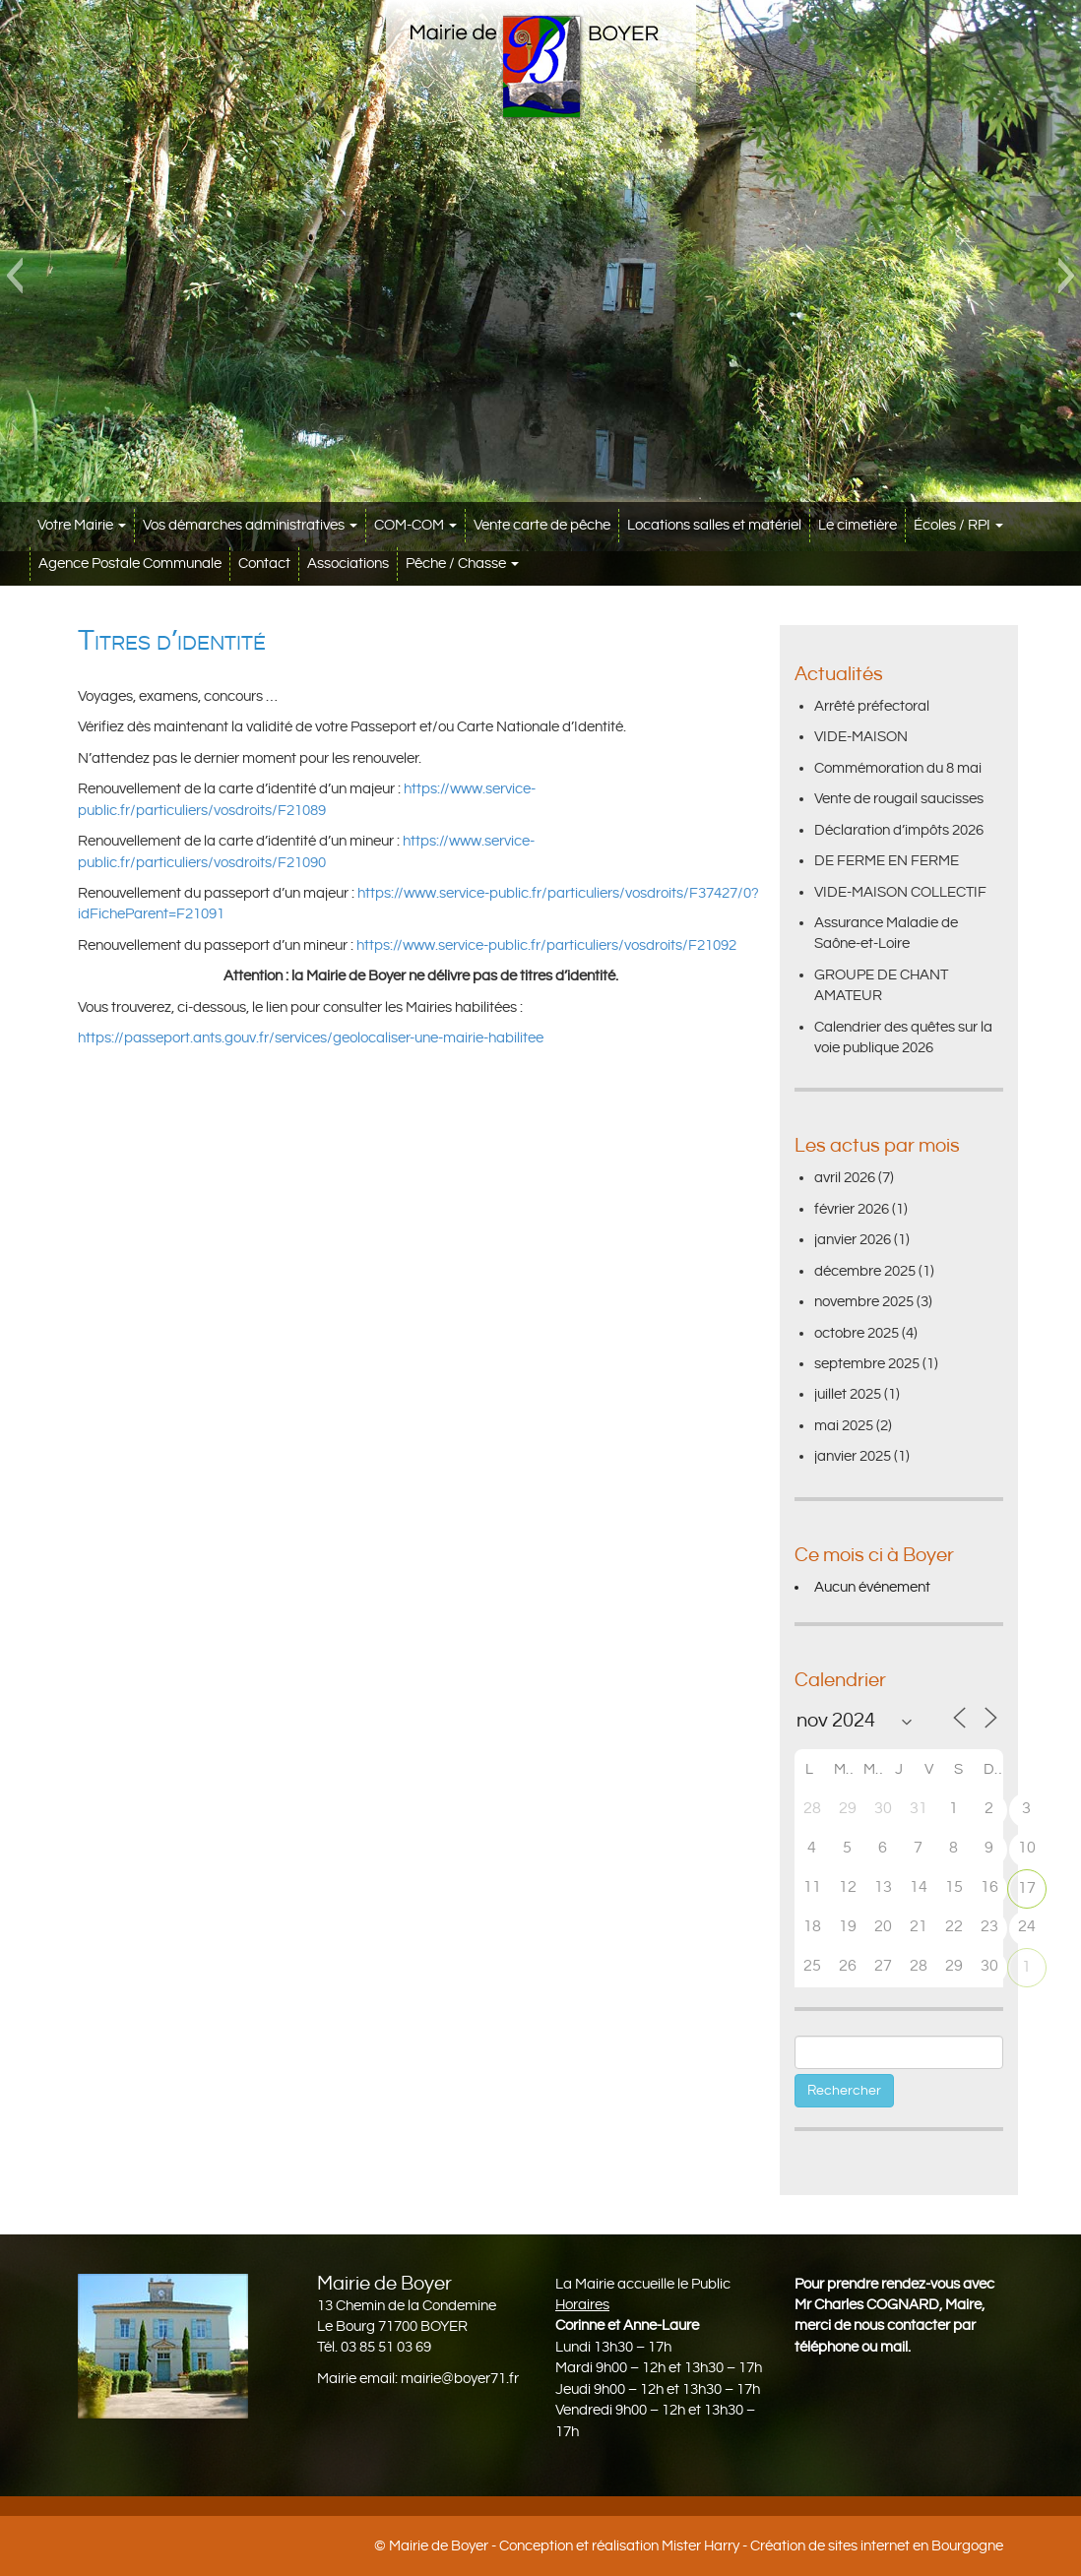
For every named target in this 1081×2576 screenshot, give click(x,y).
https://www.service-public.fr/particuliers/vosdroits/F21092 (546, 945)
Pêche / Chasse (462, 563)
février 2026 (851, 1209)
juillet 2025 (847, 1394)
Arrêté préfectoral (871, 706)
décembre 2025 (865, 1271)
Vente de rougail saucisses (899, 798)
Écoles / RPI (958, 525)
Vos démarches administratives (250, 525)
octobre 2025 (856, 1333)
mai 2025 (843, 1425)
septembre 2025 (867, 1363)
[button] (14, 275)
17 (1027, 1888)
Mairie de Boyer (438, 2546)
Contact (264, 563)
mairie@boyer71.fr (460, 2378)
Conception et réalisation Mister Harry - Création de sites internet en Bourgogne (751, 2546)
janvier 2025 (852, 1456)
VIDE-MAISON (861, 736)
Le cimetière (857, 525)
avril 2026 (844, 1177)
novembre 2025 (864, 1301)
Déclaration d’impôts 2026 (899, 830)
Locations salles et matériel (714, 525)
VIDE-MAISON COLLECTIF (900, 892)
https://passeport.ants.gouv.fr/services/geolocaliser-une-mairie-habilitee (310, 1038)
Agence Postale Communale (130, 563)
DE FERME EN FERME (886, 860)
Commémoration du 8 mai (898, 768)
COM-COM (415, 525)
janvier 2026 (852, 1239)
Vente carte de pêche (542, 525)
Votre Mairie (81, 525)
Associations (348, 563)
